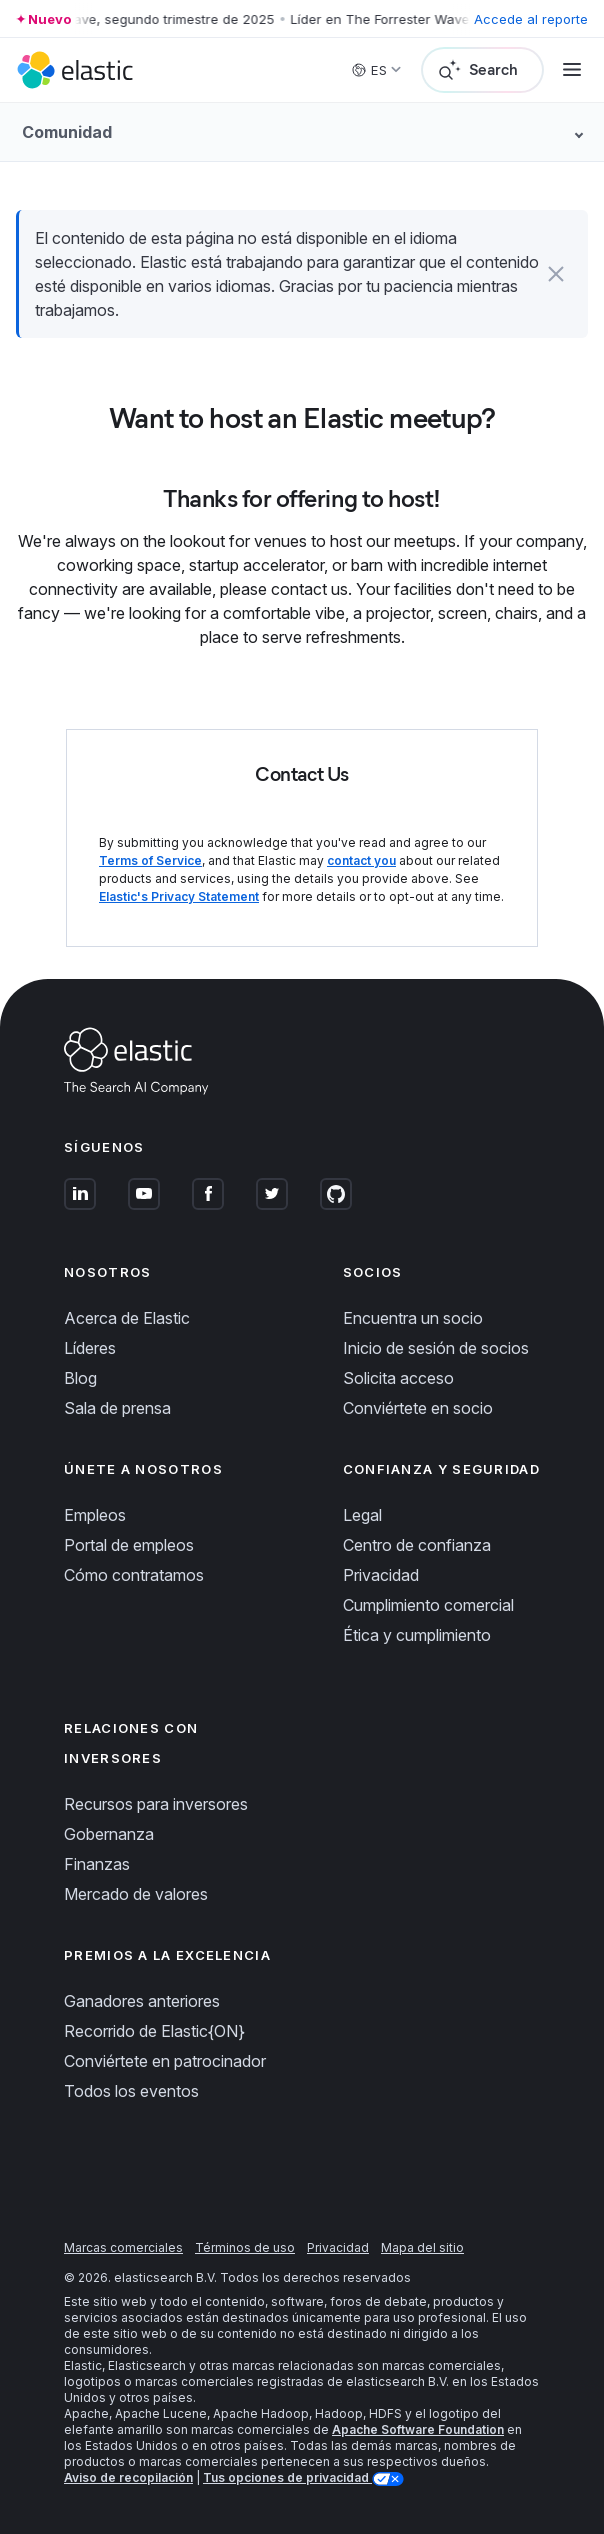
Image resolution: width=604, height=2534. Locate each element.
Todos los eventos (131, 2091)
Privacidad (381, 1575)
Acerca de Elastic (127, 1318)
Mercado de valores (136, 1894)
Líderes (90, 1348)
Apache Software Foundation (418, 2429)
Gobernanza (109, 1834)
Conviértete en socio (418, 1408)
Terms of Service (150, 860)
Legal (362, 1515)
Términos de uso (245, 2247)
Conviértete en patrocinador (165, 2061)
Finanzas (97, 1864)
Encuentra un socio (413, 1318)
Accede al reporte (531, 19)
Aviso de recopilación (128, 2477)
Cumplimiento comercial (428, 1605)
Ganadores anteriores (142, 2001)
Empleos (95, 1515)
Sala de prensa (117, 1408)
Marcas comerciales (123, 2247)
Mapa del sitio (422, 2247)
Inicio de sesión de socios (436, 1348)
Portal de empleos (129, 1545)
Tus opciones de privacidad (287, 2477)
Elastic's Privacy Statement (179, 896)
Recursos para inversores (156, 1804)
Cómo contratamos (134, 1575)
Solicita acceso (398, 1378)
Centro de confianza (417, 1545)
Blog (80, 1378)
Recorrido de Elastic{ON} (154, 2031)
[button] (556, 274)
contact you (361, 860)
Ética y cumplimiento (417, 1635)
